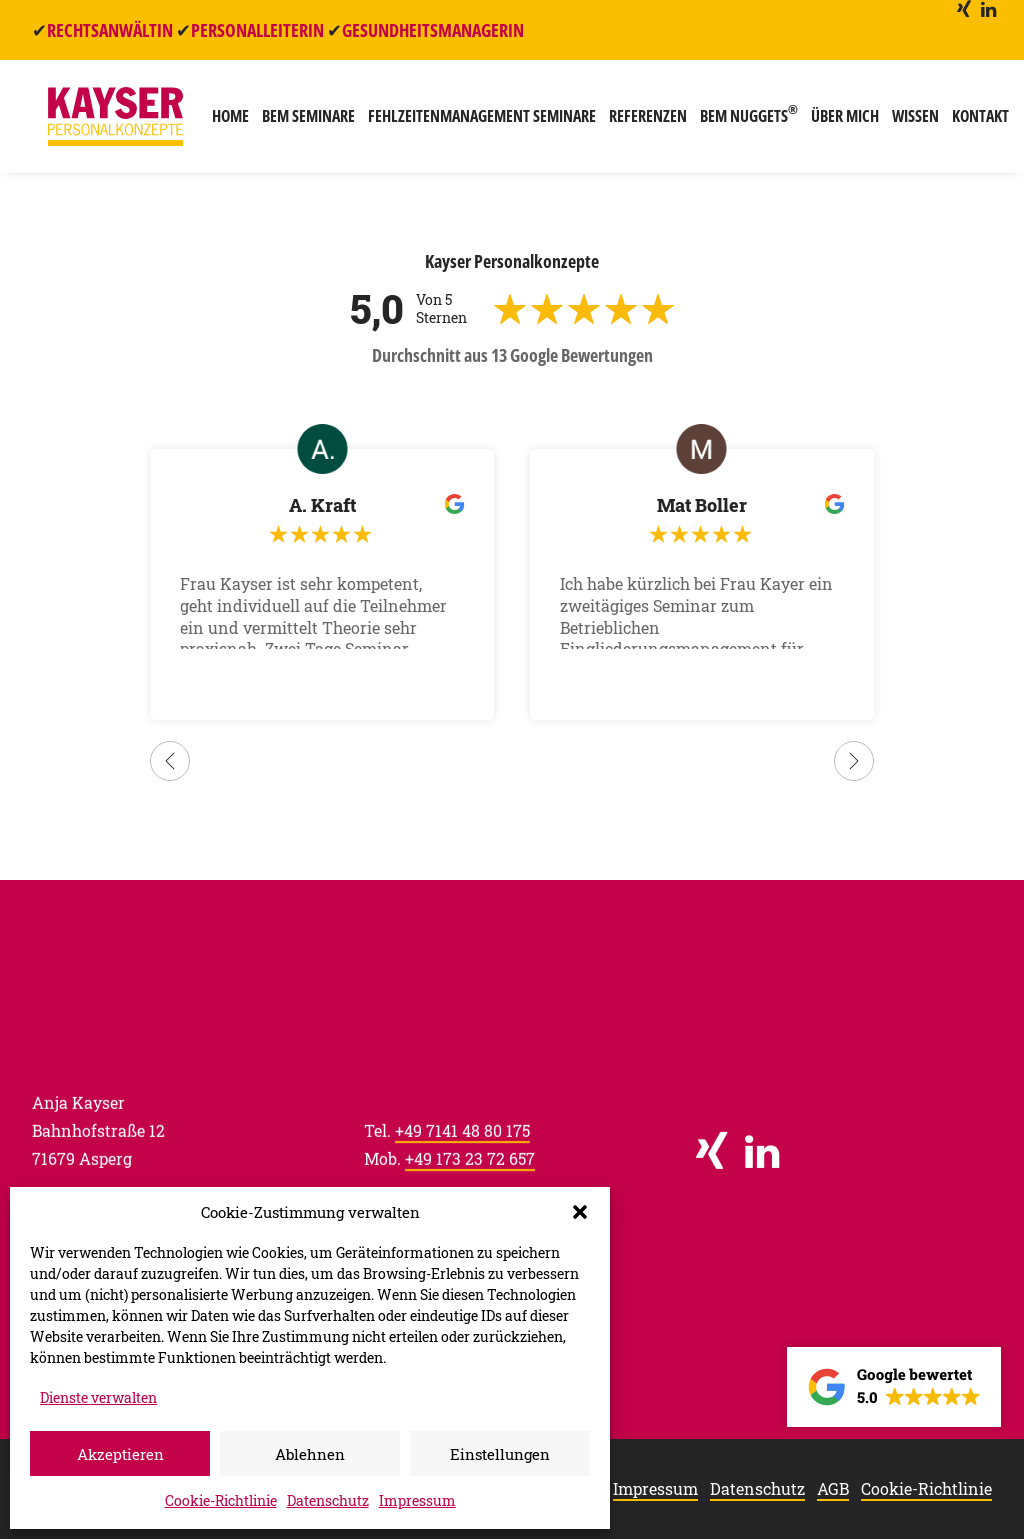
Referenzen (642, 122)
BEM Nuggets (743, 120)
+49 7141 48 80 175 (462, 1149)
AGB (833, 1489)
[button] (580, 1212)
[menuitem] (964, 9)
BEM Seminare (302, 122)
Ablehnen (310, 1454)
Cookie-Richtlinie (221, 1500)
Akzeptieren (120, 1454)
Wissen (909, 122)
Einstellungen (500, 1454)
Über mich (839, 122)
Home (224, 122)
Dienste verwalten (98, 1397)
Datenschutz (328, 1500)
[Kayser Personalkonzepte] (112, 122)
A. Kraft (322, 506)
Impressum (417, 1500)
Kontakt (974, 122)
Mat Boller (702, 506)
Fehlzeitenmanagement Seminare (476, 122)
